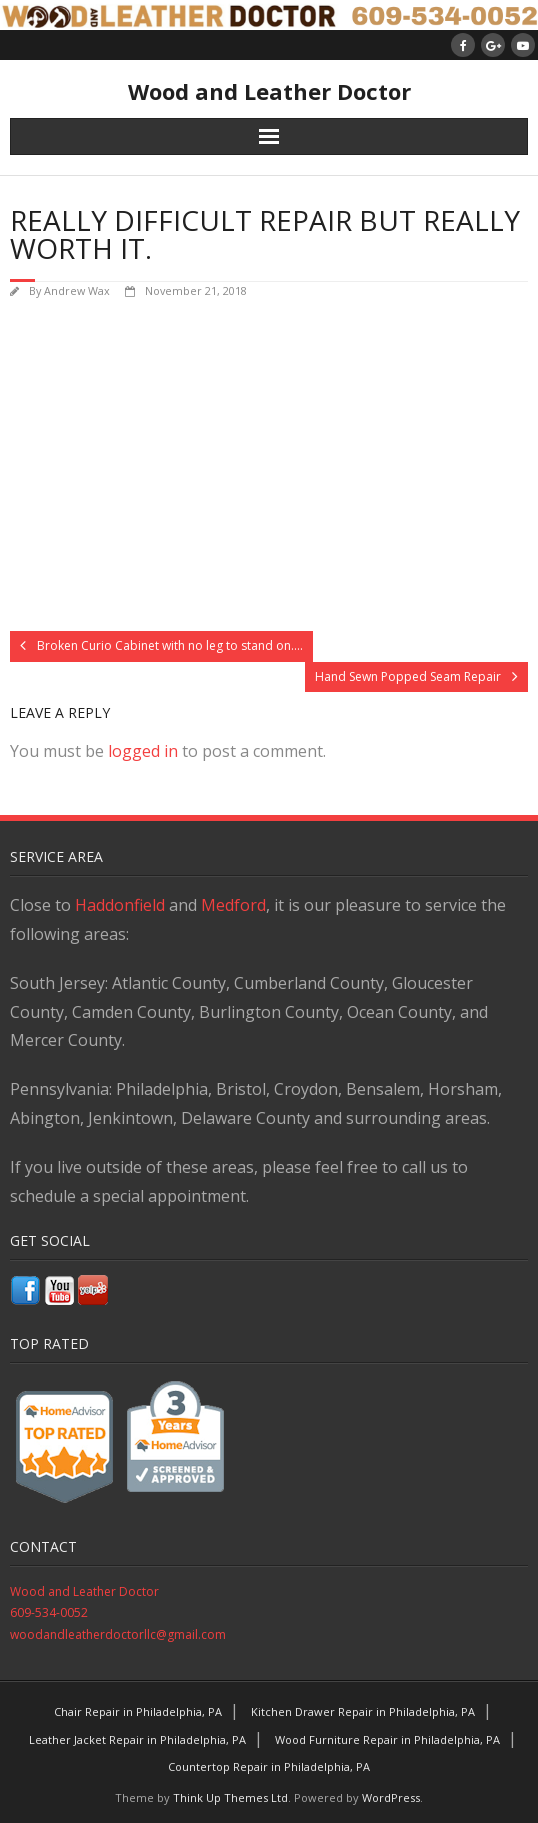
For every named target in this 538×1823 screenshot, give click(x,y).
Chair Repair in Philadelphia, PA (138, 1711)
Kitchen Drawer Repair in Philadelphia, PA (363, 1711)
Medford (233, 905)
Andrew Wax (77, 290)
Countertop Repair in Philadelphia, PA (269, 1766)
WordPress (391, 1797)
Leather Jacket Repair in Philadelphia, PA (137, 1739)
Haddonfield (120, 905)
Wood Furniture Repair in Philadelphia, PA (387, 1739)
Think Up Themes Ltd (230, 1797)
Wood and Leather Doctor (84, 1591)
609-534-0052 (49, 1612)
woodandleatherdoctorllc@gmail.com (118, 1634)
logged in (143, 751)
